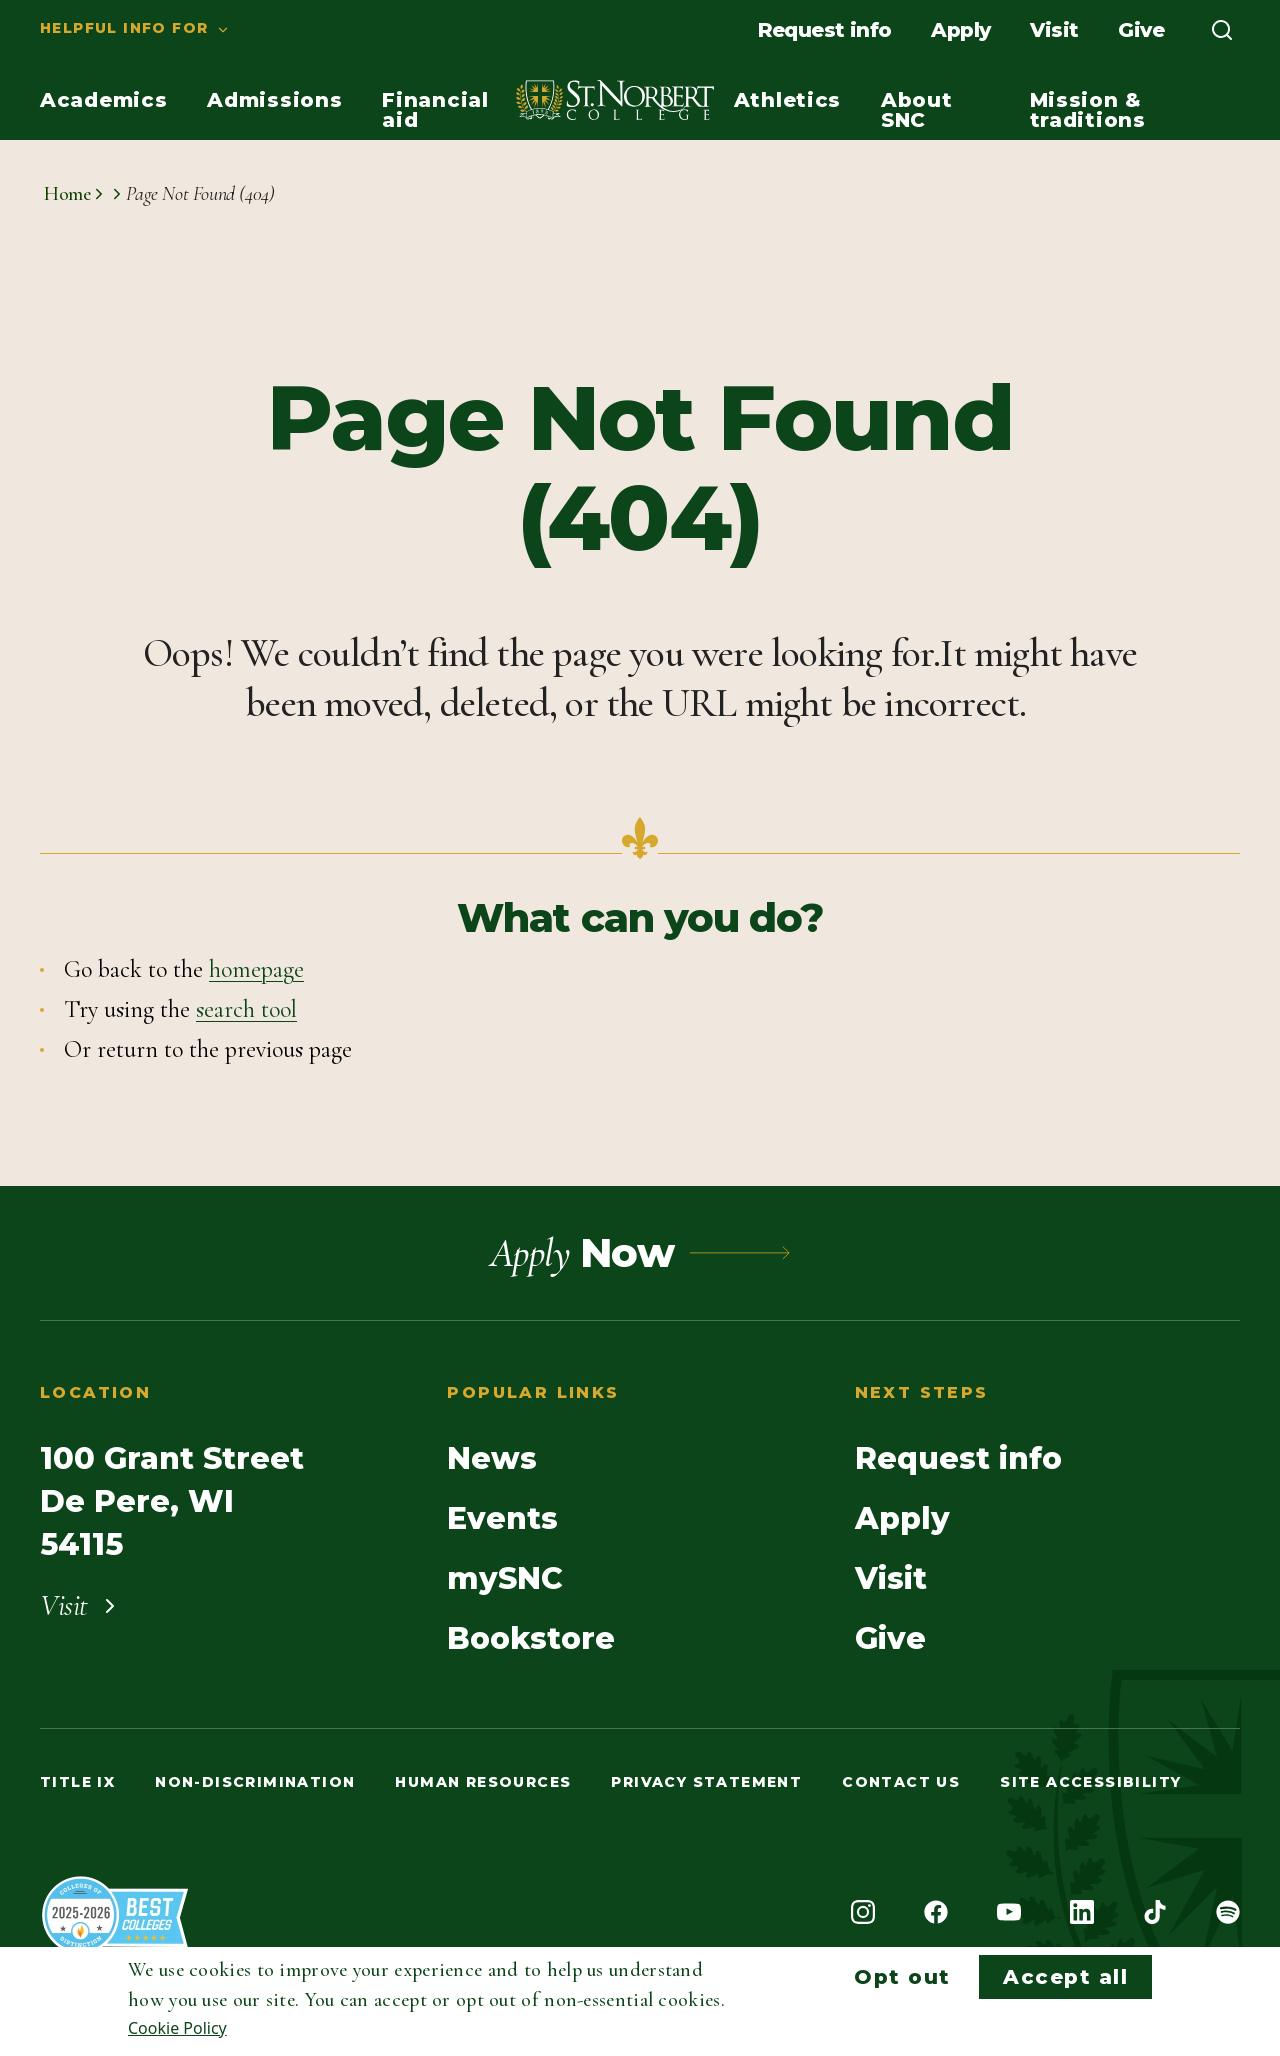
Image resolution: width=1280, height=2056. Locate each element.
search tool (246, 1009)
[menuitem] (115, 30)
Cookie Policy (177, 2028)
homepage (256, 969)
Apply (960, 30)
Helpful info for (124, 28)
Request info (825, 30)
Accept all (1065, 1977)
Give (1141, 30)
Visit (1054, 30)
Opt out (902, 1977)
